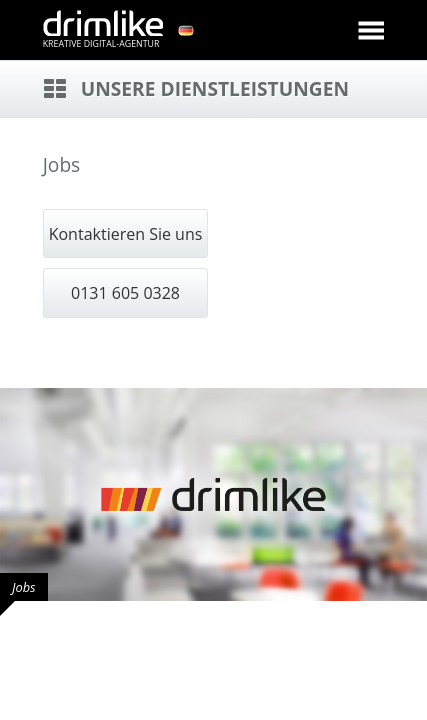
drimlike (103, 23)
